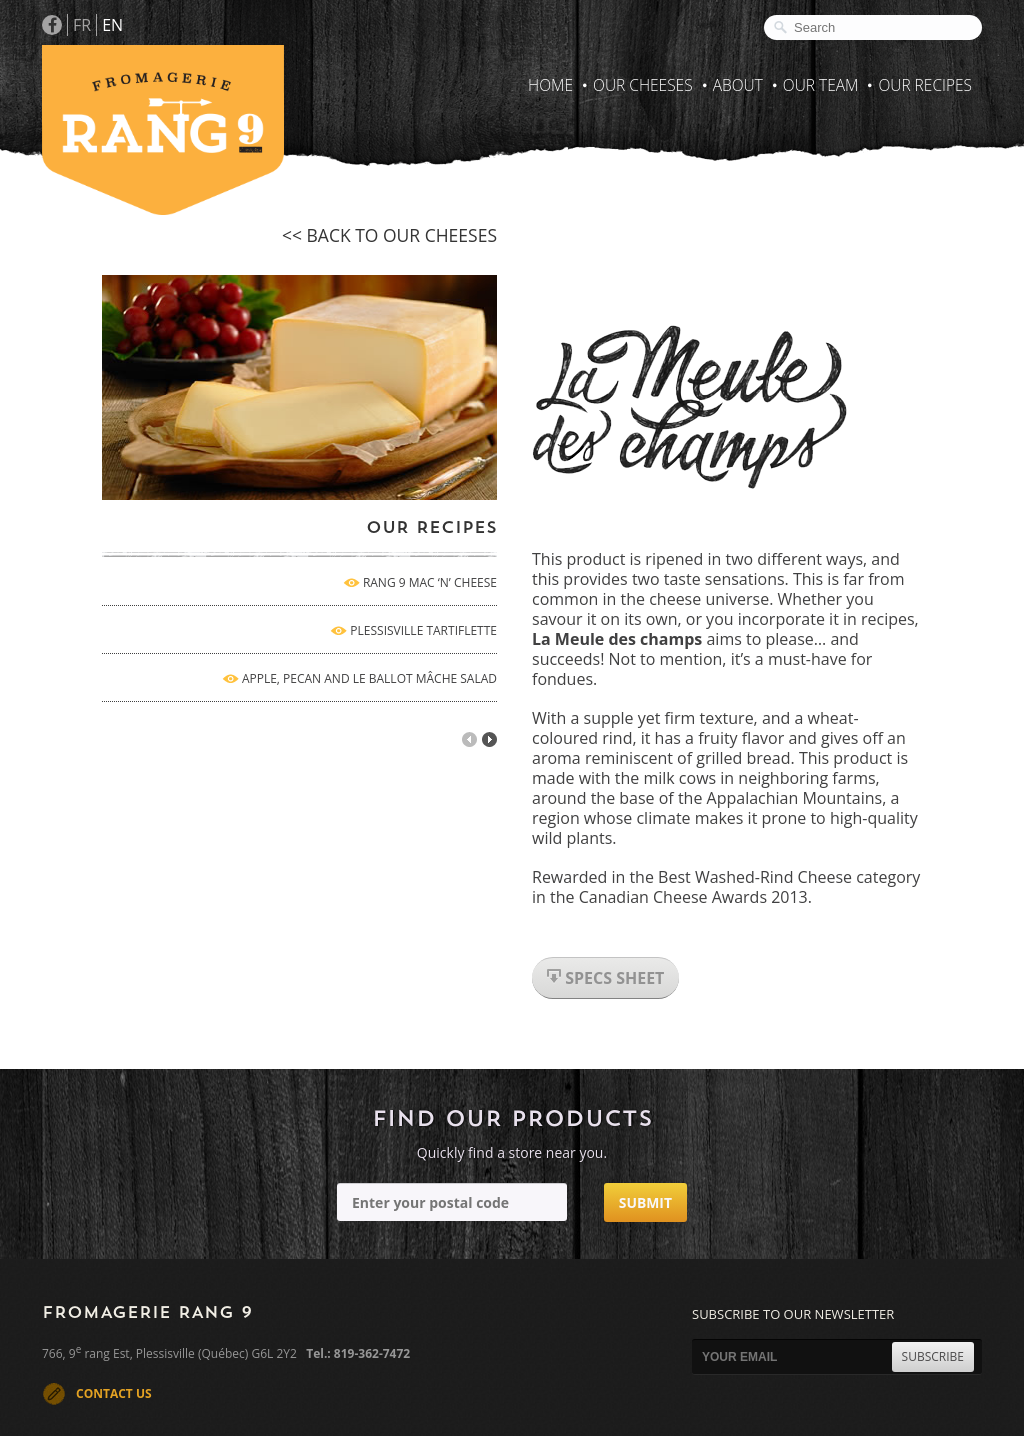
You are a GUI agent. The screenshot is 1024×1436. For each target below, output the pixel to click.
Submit (645, 1202)
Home (550, 85)
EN (112, 25)
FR (82, 25)
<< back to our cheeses (389, 235)
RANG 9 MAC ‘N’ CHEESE (430, 582)
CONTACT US (114, 1393)
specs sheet (605, 978)
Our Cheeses (643, 85)
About (738, 85)
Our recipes (925, 85)
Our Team (821, 85)
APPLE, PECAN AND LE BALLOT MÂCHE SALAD (369, 678)
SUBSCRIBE (933, 1356)
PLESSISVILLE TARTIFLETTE (423, 630)
